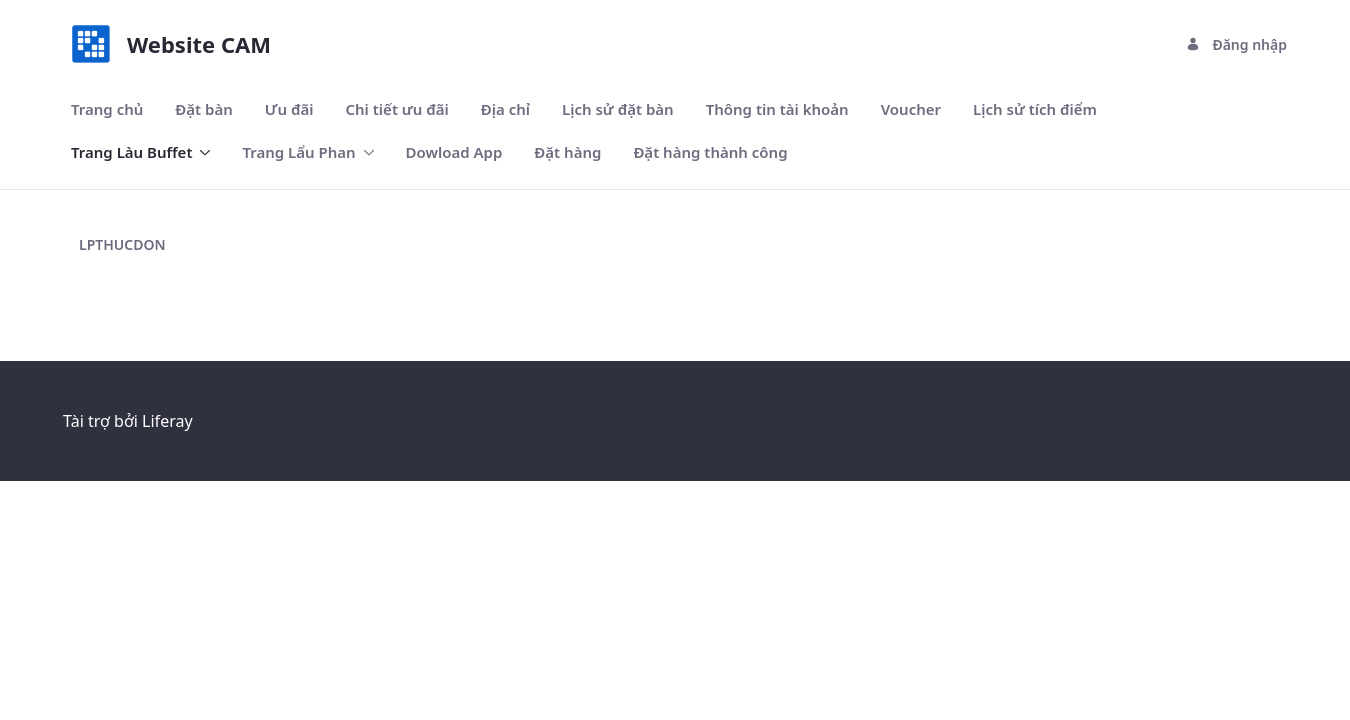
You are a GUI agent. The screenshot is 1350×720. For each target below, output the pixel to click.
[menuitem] (107, 109)
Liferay (167, 421)
